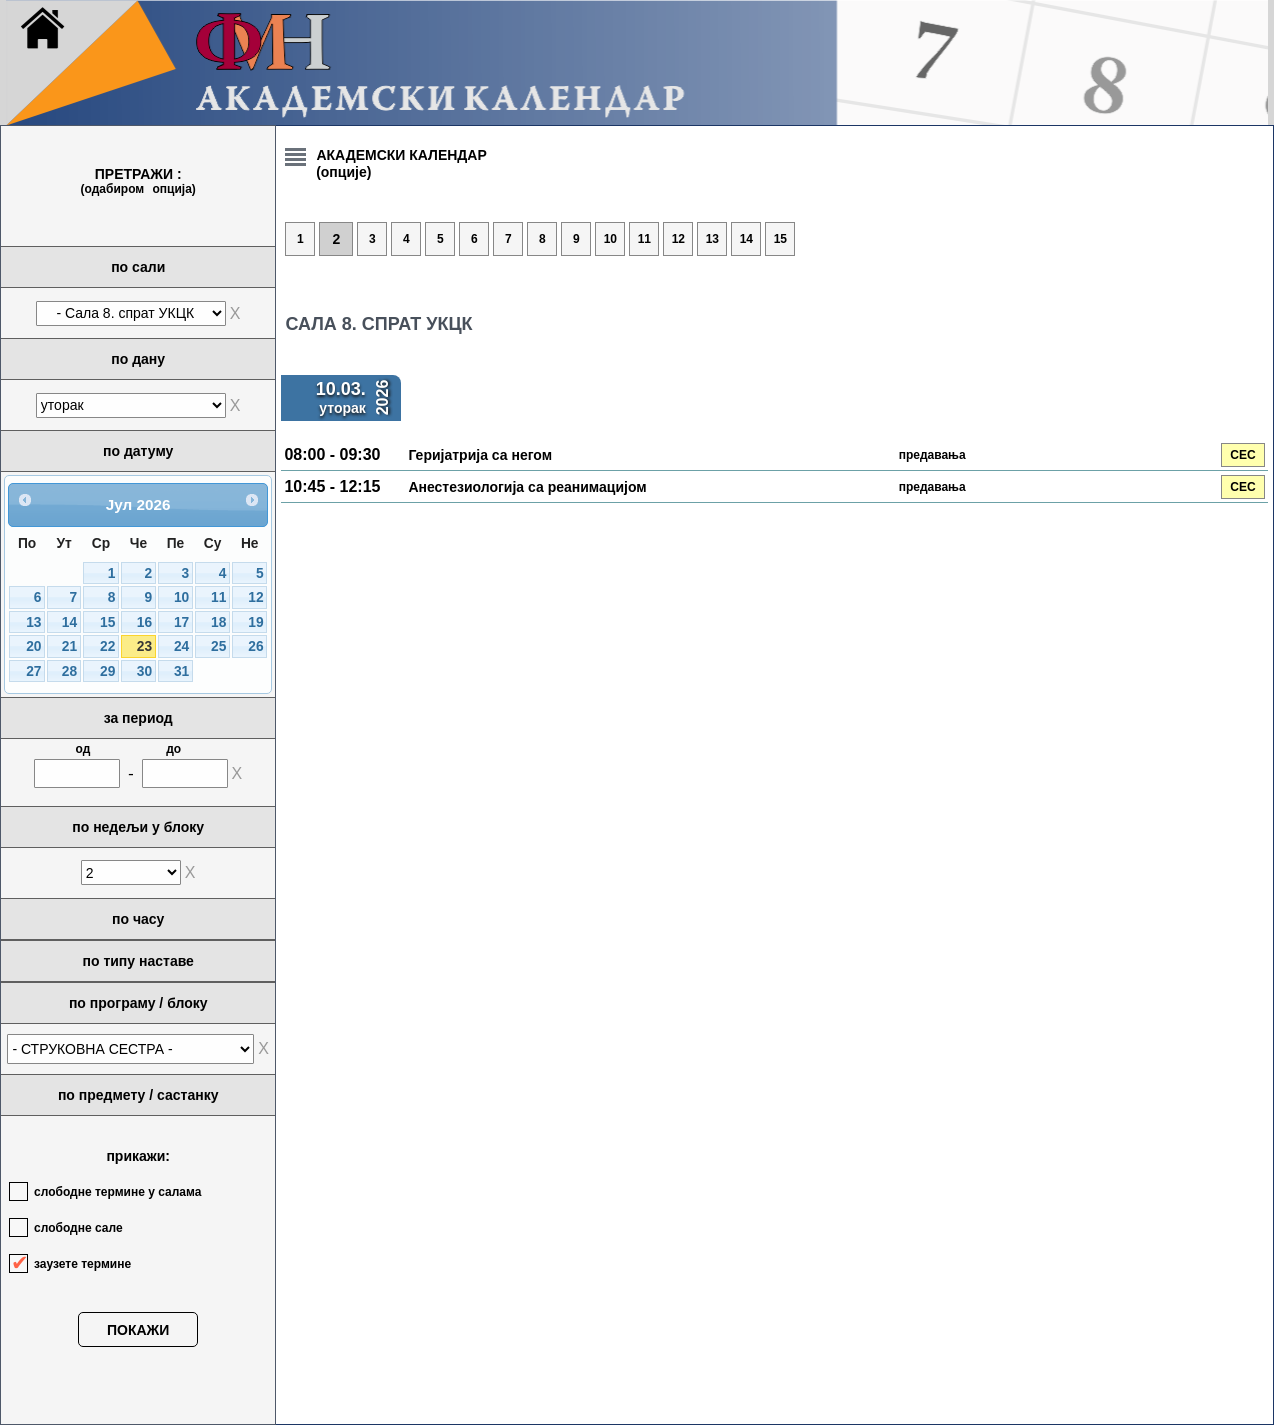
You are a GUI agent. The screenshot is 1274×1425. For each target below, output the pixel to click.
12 (255, 597)
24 (181, 646)
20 (33, 646)
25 (218, 646)
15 (107, 622)
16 (144, 622)
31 (181, 671)
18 (218, 622)
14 (69, 622)
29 (107, 671)
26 (255, 646)
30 (144, 671)
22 (107, 646)
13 (33, 622)
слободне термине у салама (117, 1192)
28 (69, 671)
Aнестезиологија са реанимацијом (527, 487)
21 (69, 646)
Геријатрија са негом (480, 455)
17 (181, 622)
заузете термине (82, 1264)
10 (181, 597)
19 (255, 622)
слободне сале (78, 1228)
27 (33, 671)
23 (144, 646)
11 (218, 597)
